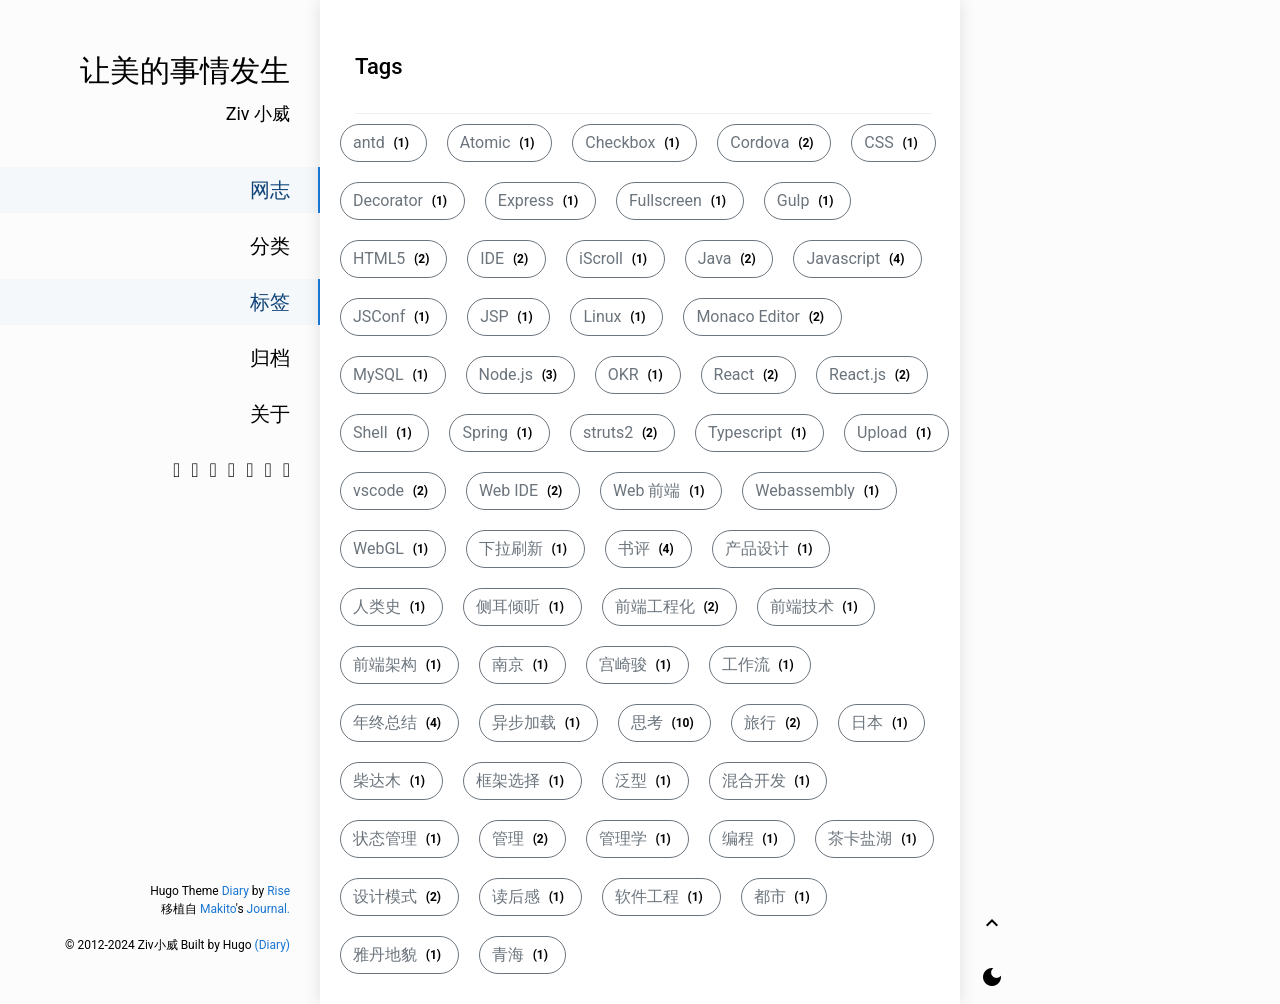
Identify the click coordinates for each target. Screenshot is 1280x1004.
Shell (384, 432)
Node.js (520, 374)
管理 (522, 838)
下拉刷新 (525, 548)
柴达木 (391, 780)
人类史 (391, 606)
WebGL (393, 548)
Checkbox (634, 142)
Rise (278, 891)
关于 (270, 414)
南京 (522, 664)
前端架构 (399, 664)
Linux (616, 316)
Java (729, 258)
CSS (893, 142)
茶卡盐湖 (874, 838)
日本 (881, 722)
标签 (270, 302)
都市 (784, 896)
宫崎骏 (637, 664)
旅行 (774, 722)
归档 (270, 358)
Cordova (774, 142)
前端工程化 (669, 606)
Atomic (500, 142)
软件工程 (661, 896)
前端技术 (816, 606)
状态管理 (399, 838)
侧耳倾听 (522, 606)
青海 (522, 954)
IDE (506, 258)
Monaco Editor (762, 316)
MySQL (393, 374)
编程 (752, 838)
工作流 (760, 664)
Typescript (759, 432)
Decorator (402, 200)
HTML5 (393, 258)
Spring (499, 432)
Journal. (268, 909)
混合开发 (768, 780)
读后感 (530, 896)
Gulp (807, 200)
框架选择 (522, 780)
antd (383, 142)
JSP (508, 316)
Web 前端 (661, 490)
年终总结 (399, 722)
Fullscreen (680, 200)
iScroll (615, 258)
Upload (896, 432)
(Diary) (272, 945)
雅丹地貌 (399, 954)
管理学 (637, 838)
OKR (638, 374)
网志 (270, 190)
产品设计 (771, 548)
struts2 (622, 432)
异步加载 (538, 722)
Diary (235, 891)
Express (540, 200)
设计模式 (399, 896)
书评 (648, 548)
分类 (270, 246)
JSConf (393, 316)
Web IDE (523, 490)
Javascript (857, 258)
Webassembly (819, 490)
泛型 (645, 780)
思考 (665, 722)
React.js (872, 374)
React (749, 374)
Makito (218, 909)
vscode (393, 490)
